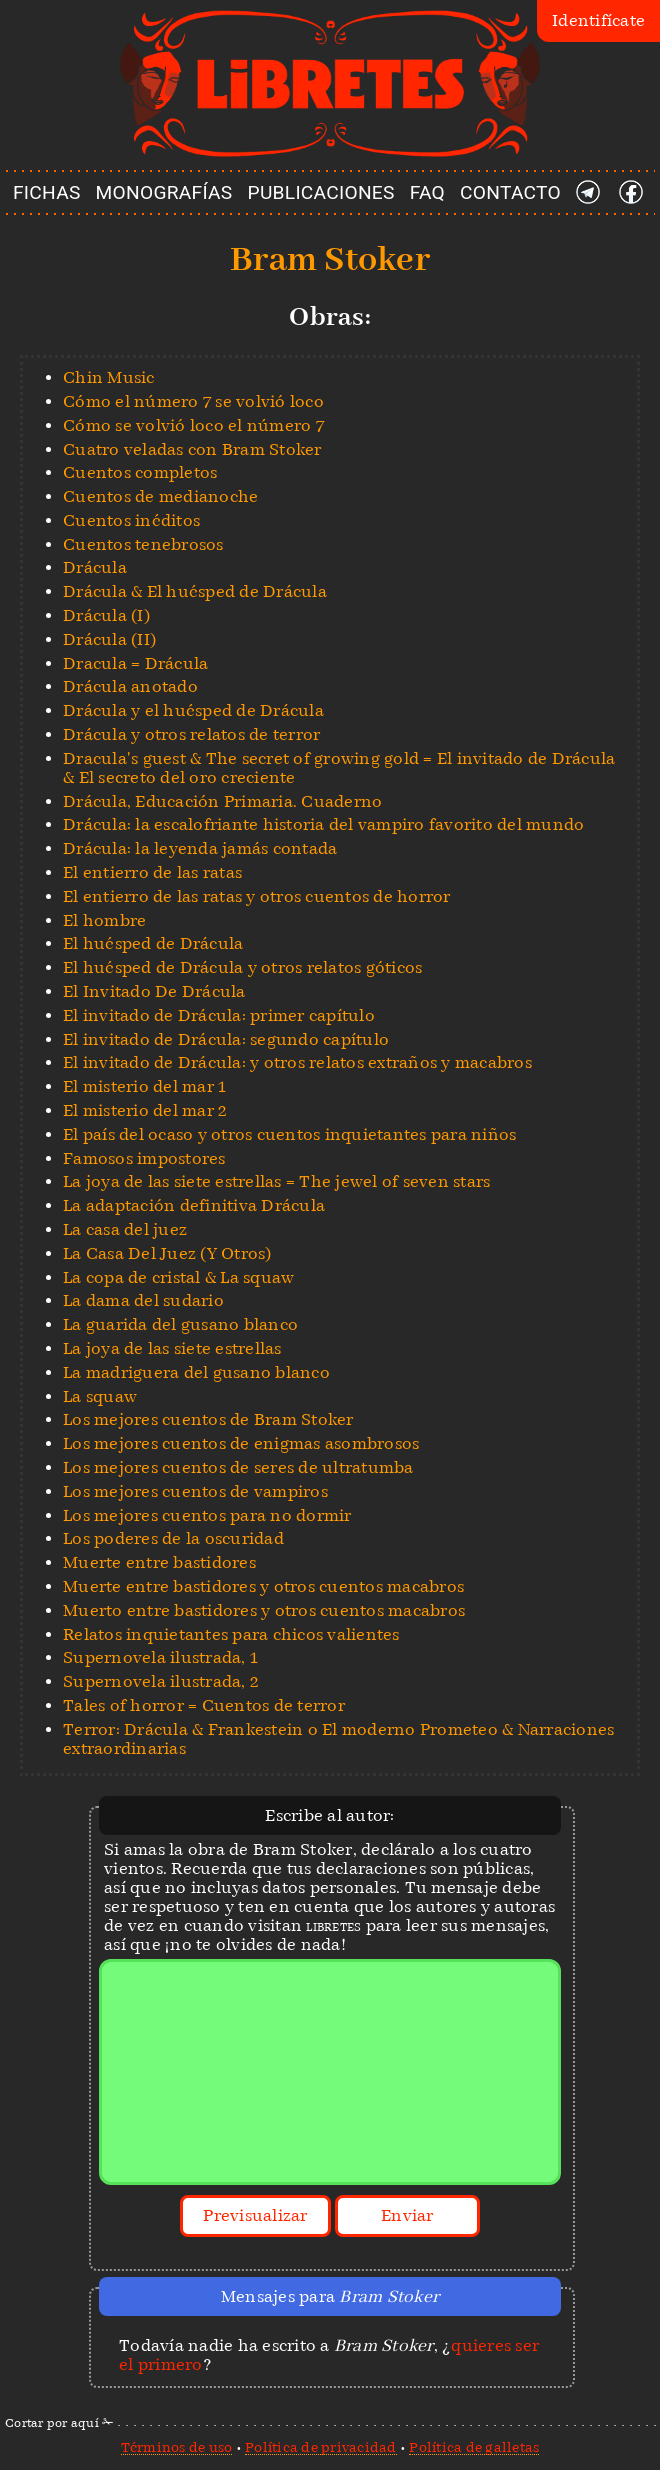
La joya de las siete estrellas (172, 1348)
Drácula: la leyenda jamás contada (200, 848)
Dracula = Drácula (135, 663)
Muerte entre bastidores (159, 1562)
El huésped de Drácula (153, 943)
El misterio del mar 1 (144, 1086)
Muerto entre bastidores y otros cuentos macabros (264, 1610)
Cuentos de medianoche (160, 496)
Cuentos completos (140, 472)
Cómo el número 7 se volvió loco (193, 401)
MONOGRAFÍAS (164, 192)
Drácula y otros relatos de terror (191, 734)
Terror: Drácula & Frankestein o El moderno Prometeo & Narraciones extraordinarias (338, 1739)
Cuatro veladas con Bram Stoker (192, 449)
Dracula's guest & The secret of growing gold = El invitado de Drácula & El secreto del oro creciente (339, 768)
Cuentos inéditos (131, 520)
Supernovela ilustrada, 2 (161, 1681)
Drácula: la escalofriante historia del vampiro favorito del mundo (323, 824)
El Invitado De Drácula (154, 991)
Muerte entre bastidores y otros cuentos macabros (263, 1586)
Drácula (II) (109, 639)
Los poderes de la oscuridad (173, 1538)
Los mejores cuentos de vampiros (195, 1491)
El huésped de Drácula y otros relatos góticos (242, 967)
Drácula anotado (130, 686)
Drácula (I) (106, 615)
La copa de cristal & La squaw (178, 1277)
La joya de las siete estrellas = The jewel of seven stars (276, 1181)
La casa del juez (125, 1229)
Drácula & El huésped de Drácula (195, 591)
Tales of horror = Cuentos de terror (204, 1705)
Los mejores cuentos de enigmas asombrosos (241, 1443)
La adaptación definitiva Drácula (194, 1205)
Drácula (95, 567)
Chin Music (109, 377)
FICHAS (47, 192)
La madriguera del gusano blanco (196, 1372)
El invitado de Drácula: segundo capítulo (226, 1039)
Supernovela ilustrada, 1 (160, 1657)
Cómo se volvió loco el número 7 (193, 425)
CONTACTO (510, 192)
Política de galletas (474, 2447)
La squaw (100, 1396)
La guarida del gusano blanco (180, 1324)
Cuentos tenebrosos (143, 544)
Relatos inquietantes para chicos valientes (231, 1634)
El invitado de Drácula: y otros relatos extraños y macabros (297, 1062)
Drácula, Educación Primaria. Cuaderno (222, 801)
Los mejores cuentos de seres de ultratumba (238, 1467)
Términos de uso (177, 2447)
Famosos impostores (144, 1158)
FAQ (427, 192)
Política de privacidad (321, 2447)
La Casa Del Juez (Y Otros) (167, 1253)
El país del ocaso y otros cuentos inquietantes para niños (289, 1134)
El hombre (104, 920)
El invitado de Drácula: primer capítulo (219, 1015)
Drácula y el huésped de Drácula (193, 710)
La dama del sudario (143, 1300)
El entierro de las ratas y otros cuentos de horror (257, 896)
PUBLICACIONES (321, 192)
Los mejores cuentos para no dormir (207, 1515)
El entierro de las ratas (152, 872)
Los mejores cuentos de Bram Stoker (208, 1419)
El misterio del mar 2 (145, 1110)
